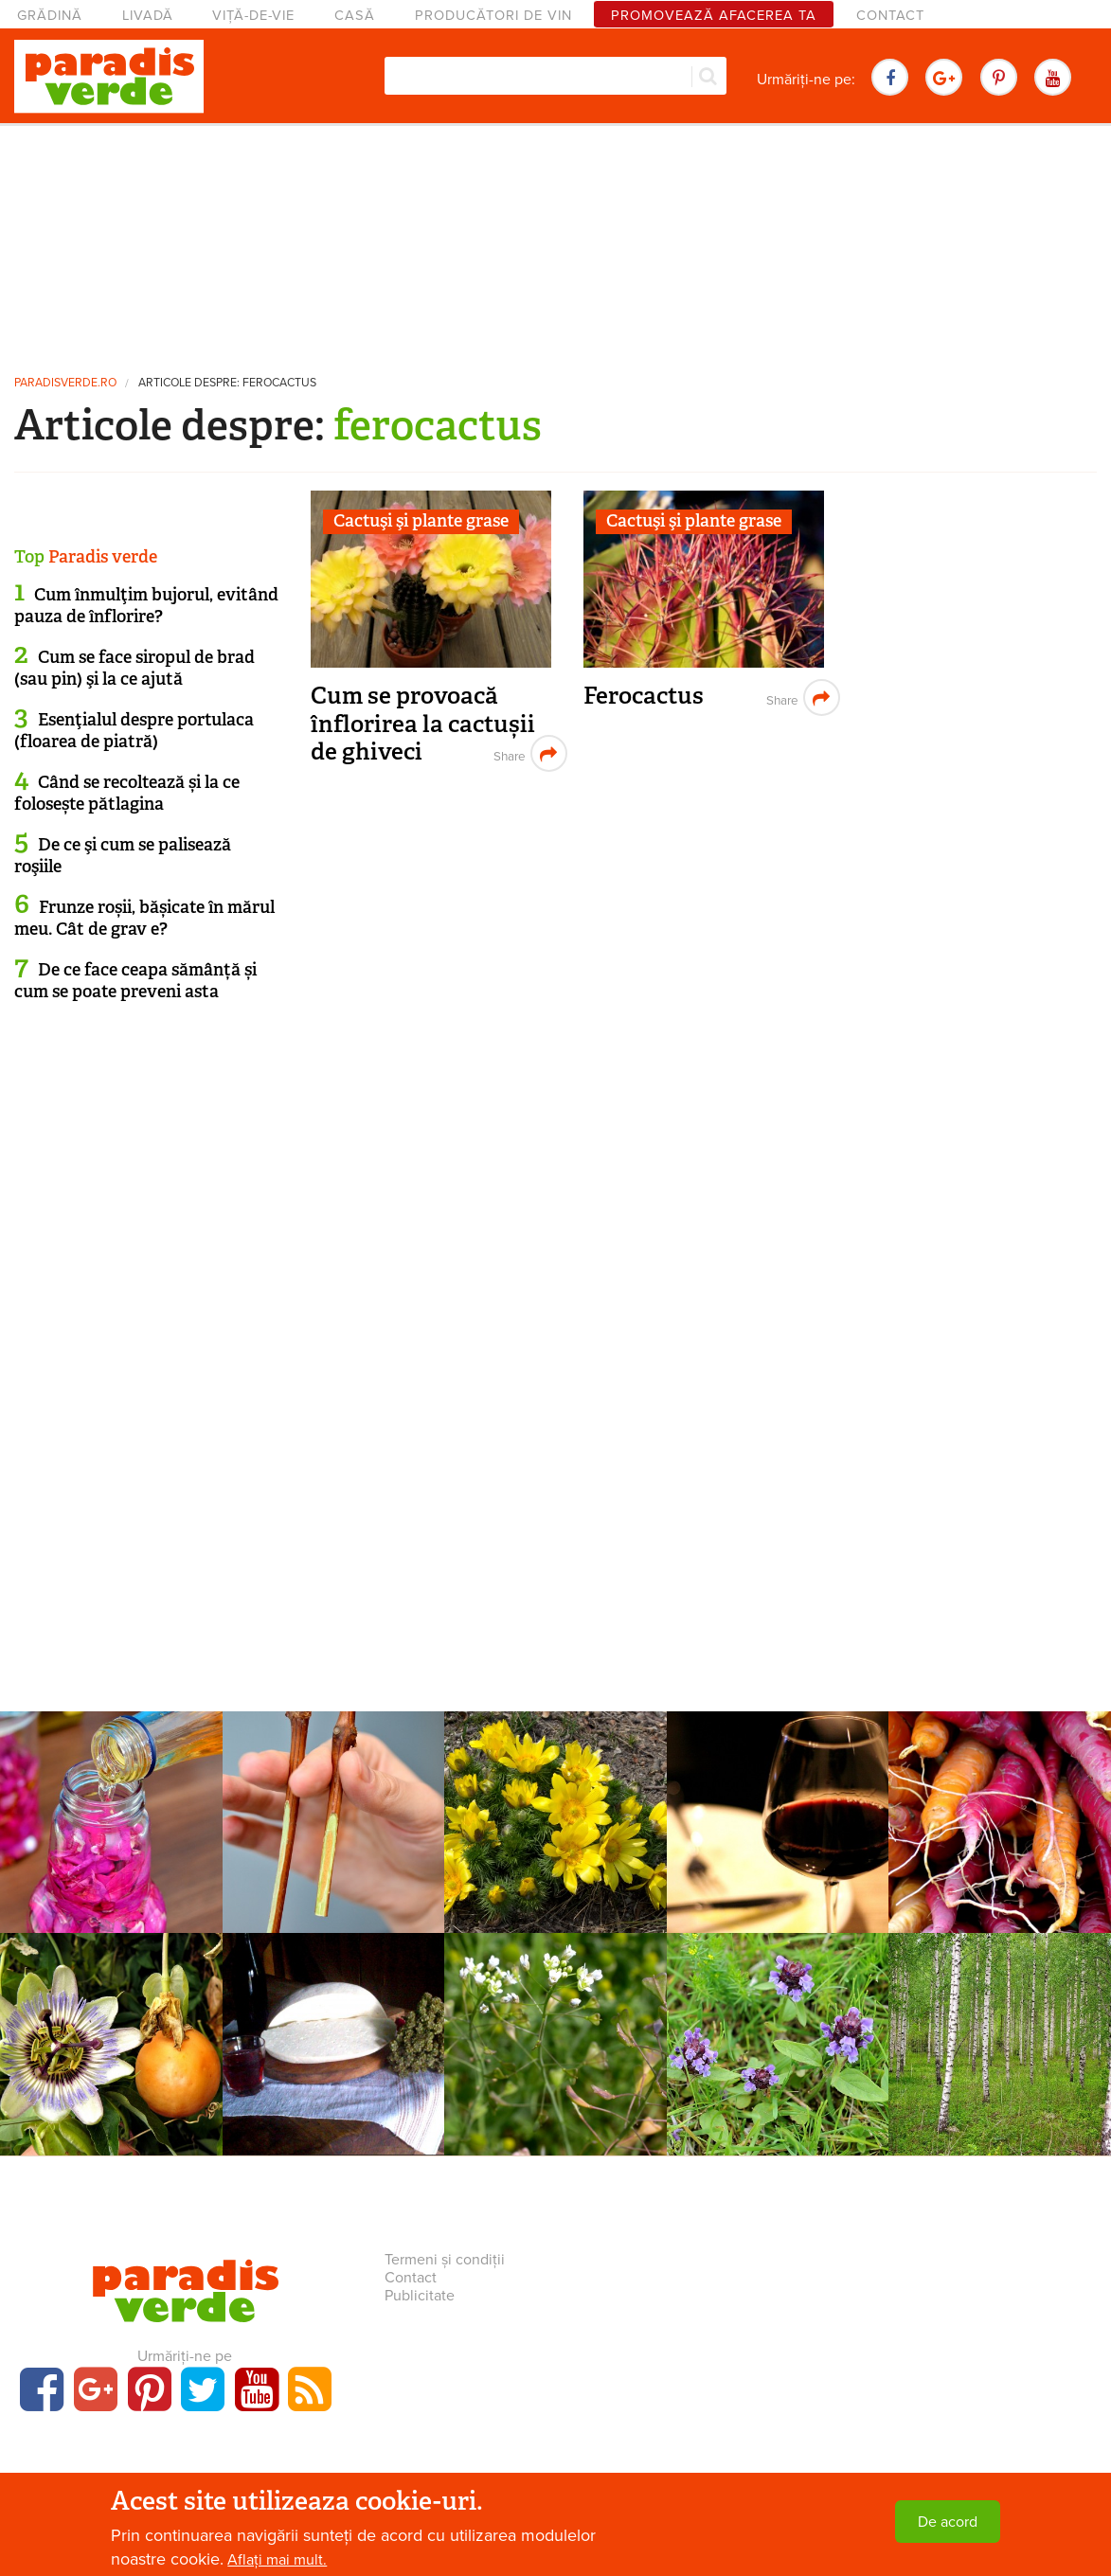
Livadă (147, 16)
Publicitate (420, 2295)
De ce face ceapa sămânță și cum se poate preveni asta (135, 980)
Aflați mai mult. (277, 2559)
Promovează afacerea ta (713, 16)
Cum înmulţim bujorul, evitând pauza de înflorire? (146, 605)
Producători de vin (493, 16)
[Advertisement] (556, 241)
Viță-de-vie (253, 16)
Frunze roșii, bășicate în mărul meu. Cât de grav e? (144, 918)
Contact (890, 16)
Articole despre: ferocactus (227, 383)
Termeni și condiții (445, 2259)
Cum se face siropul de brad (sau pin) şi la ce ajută (134, 668)
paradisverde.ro (65, 383)
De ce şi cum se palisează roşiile (122, 855)
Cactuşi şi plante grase (421, 521)
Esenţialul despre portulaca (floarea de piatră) (134, 730)
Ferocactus (643, 695)
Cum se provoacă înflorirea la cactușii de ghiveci (423, 723)
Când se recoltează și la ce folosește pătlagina (127, 793)
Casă (354, 16)
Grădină (49, 16)
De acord (947, 2522)
